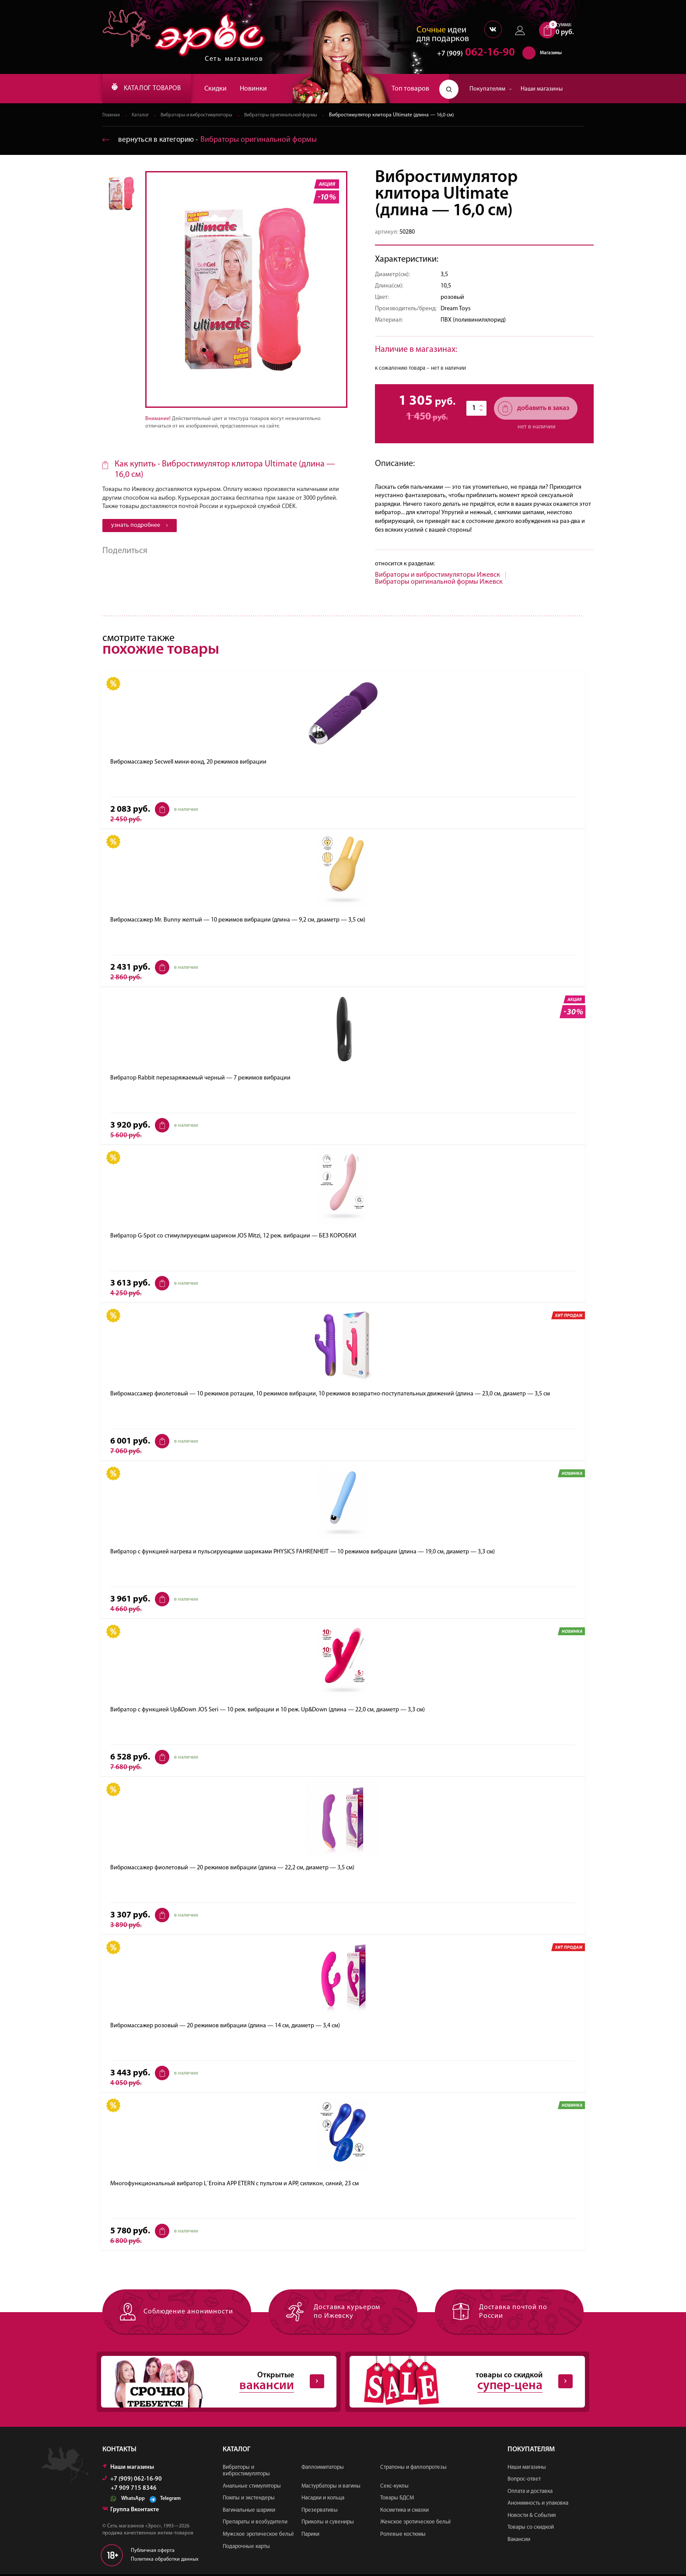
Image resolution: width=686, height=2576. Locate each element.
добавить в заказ (533, 409)
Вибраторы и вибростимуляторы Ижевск (437, 575)
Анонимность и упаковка (538, 2505)
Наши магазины (542, 89)
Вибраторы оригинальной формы (291, 115)
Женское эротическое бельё (415, 2524)
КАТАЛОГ (152, 88)
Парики (310, 2536)
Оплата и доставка (530, 2492)
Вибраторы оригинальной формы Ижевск (439, 582)
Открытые (211, 2383)
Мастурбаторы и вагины (330, 2487)
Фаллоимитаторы (322, 2468)
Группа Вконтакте (130, 2511)
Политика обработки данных (165, 2560)
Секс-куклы (394, 2487)
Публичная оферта (153, 2552)
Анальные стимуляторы (252, 2487)
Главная (111, 115)
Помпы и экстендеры (249, 2499)
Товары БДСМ (397, 2499)
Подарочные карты (246, 2548)
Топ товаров (410, 88)
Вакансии (519, 2541)
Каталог (141, 115)
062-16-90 (472, 54)
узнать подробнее (139, 525)
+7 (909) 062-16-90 (132, 2480)
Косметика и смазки (404, 2512)
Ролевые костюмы (403, 2536)
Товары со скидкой (531, 2529)
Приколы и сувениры (327, 2524)
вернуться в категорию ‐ (211, 140)
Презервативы (319, 2512)
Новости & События (532, 2517)
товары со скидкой (460, 2383)
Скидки (226, 88)
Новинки (264, 88)
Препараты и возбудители (255, 2524)
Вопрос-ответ (524, 2481)
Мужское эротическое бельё (258, 2536)
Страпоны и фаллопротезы (413, 2468)
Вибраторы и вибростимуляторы (200, 115)
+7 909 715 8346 (134, 2490)
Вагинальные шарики (249, 2512)
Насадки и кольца (322, 2499)
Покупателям (490, 89)
